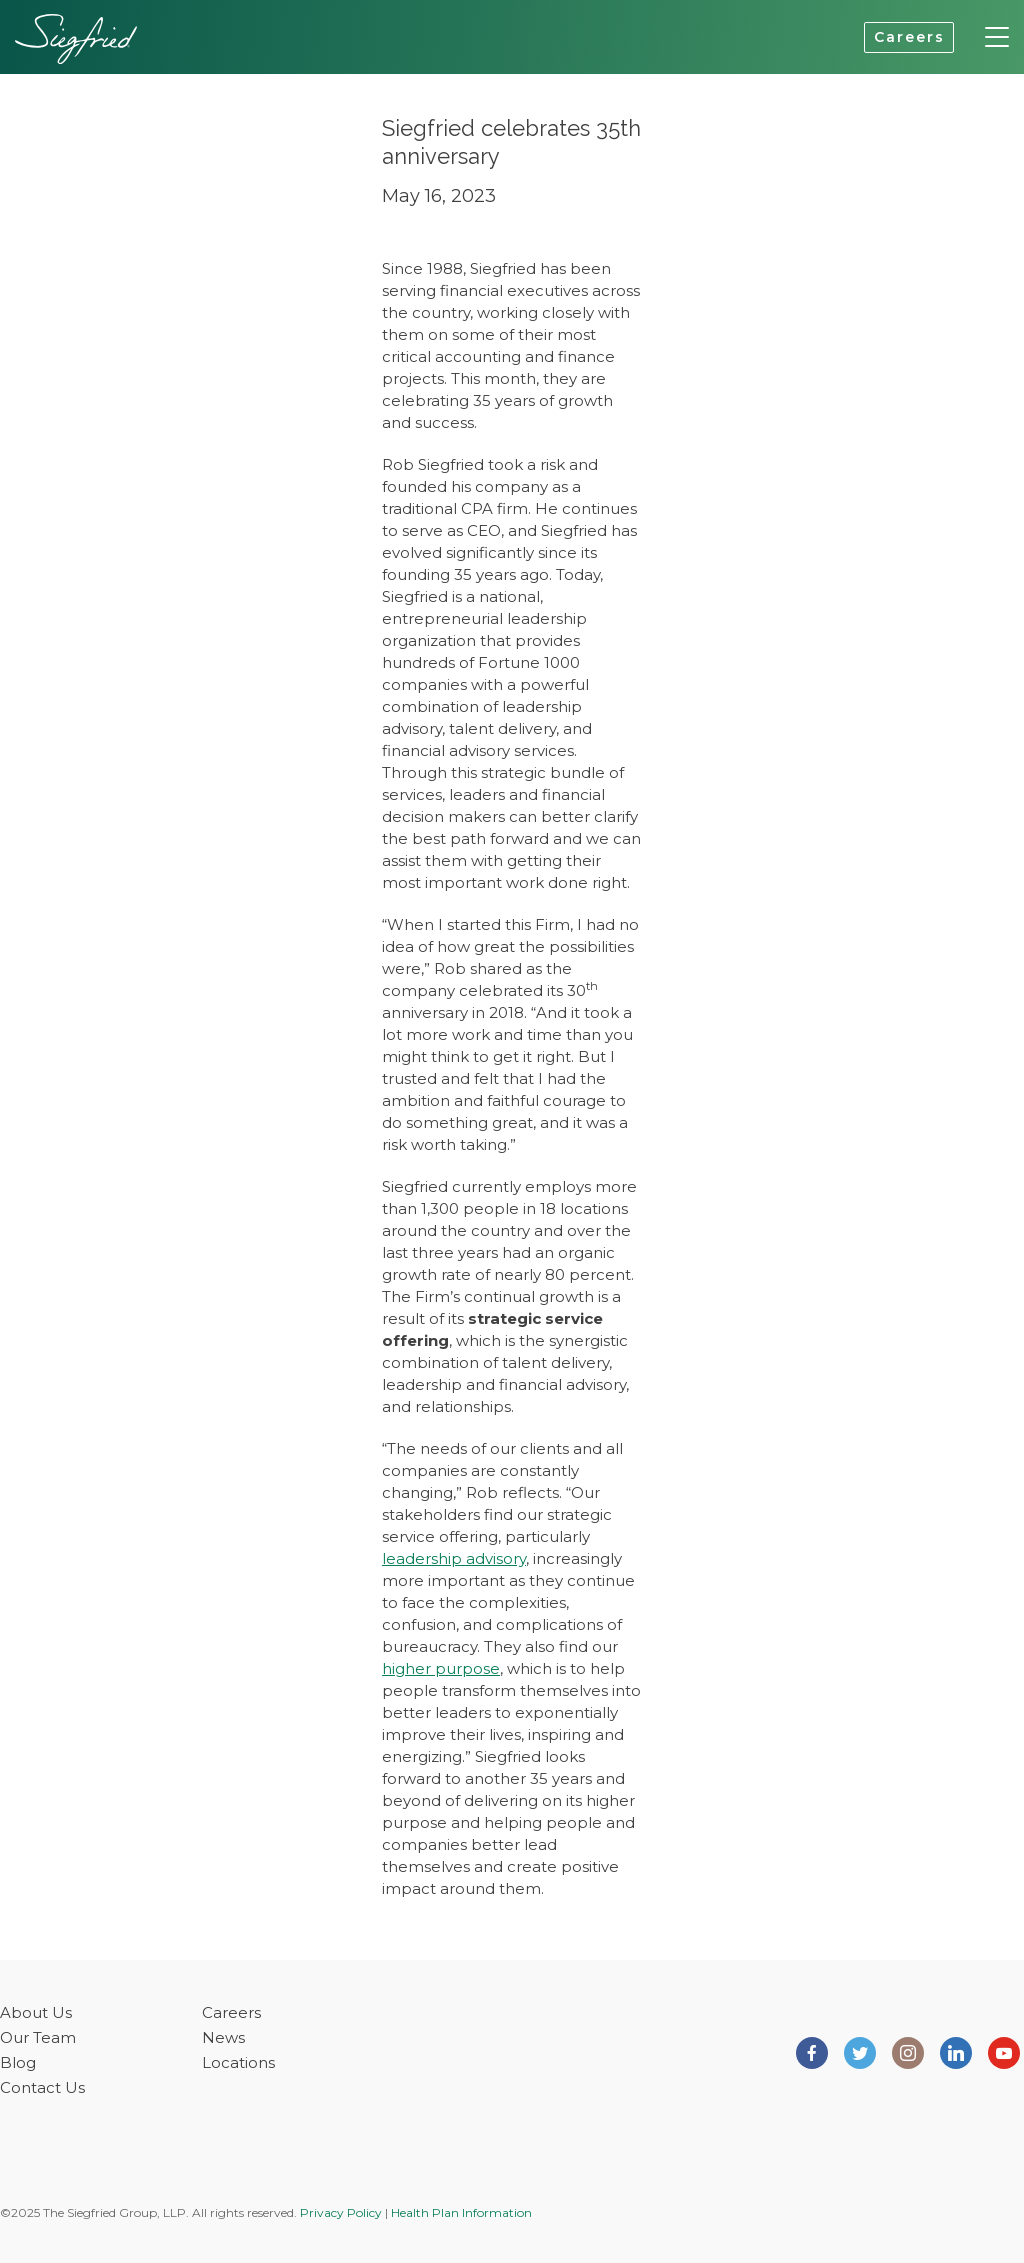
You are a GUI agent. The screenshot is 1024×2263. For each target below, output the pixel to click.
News (223, 2037)
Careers (909, 37)
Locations (238, 2062)
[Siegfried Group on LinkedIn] (956, 2051)
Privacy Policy (341, 2212)
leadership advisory (454, 1558)
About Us (36, 2012)
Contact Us (42, 2087)
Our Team (38, 2037)
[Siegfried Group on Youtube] (1004, 2051)
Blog (18, 2062)
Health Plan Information (461, 2212)
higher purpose (441, 1668)
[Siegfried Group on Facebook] (812, 2051)
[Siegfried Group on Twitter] (860, 2051)
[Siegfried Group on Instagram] (908, 2051)
